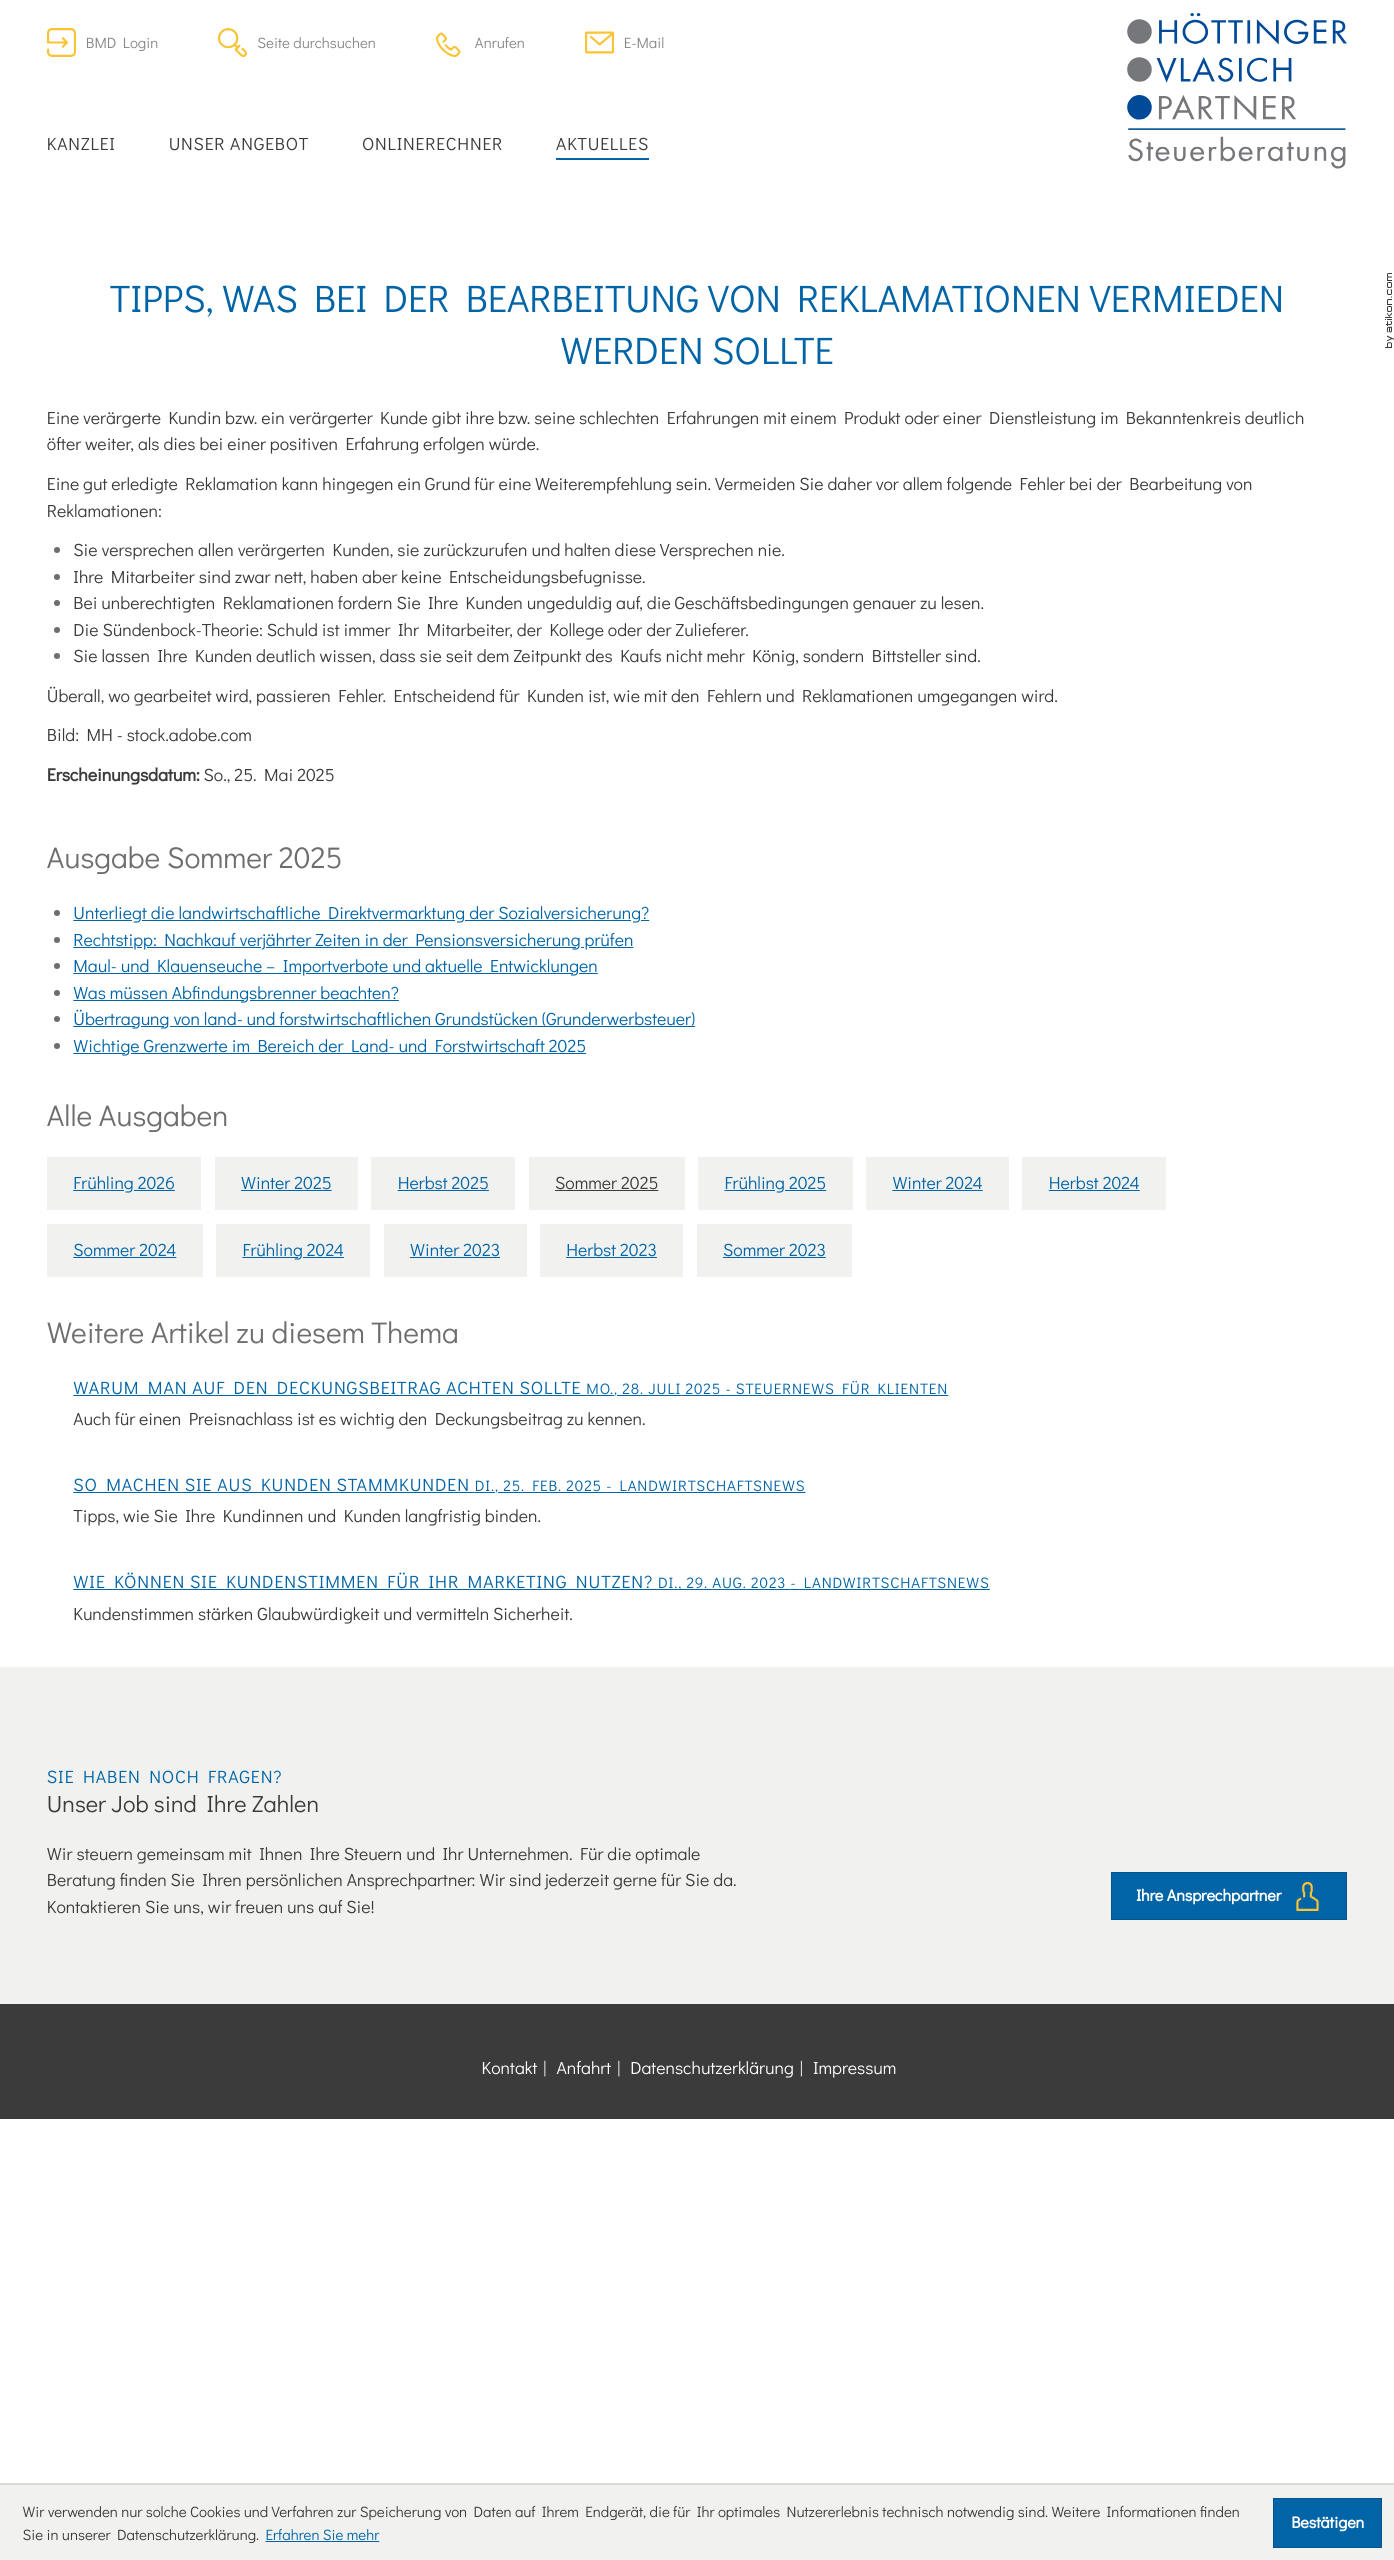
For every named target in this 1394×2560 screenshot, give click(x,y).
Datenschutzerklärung (712, 2433)
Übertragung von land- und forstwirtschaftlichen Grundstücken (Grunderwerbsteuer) (384, 1255)
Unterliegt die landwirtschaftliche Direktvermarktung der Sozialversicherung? (361, 1149)
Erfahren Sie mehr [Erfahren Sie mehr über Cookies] (322, 2534)
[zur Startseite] (1237, 91)
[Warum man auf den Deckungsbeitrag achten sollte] (697, 1678)
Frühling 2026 (124, 1420)
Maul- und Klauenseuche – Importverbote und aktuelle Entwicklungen (335, 1202)
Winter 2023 (455, 1486)
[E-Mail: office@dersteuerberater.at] (624, 42)
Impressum (855, 2433)
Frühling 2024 (292, 1486)
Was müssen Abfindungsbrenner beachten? (236, 1229)
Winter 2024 (937, 1420)
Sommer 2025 (606, 1420)
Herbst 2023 (611, 1486)
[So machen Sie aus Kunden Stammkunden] (697, 1824)
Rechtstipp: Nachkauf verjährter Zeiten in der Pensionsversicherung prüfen (353, 1176)
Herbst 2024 (1094, 1420)
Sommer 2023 (774, 1486)
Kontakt (510, 2433)
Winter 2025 (286, 1420)
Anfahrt (583, 2433)
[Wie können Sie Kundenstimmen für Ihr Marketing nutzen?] (697, 1954)
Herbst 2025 (443, 1420)
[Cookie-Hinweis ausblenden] (1327, 2523)
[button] (480, 42)
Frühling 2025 (776, 1420)
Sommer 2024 (124, 1486)
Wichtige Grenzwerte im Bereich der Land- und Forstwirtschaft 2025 (329, 1282)
